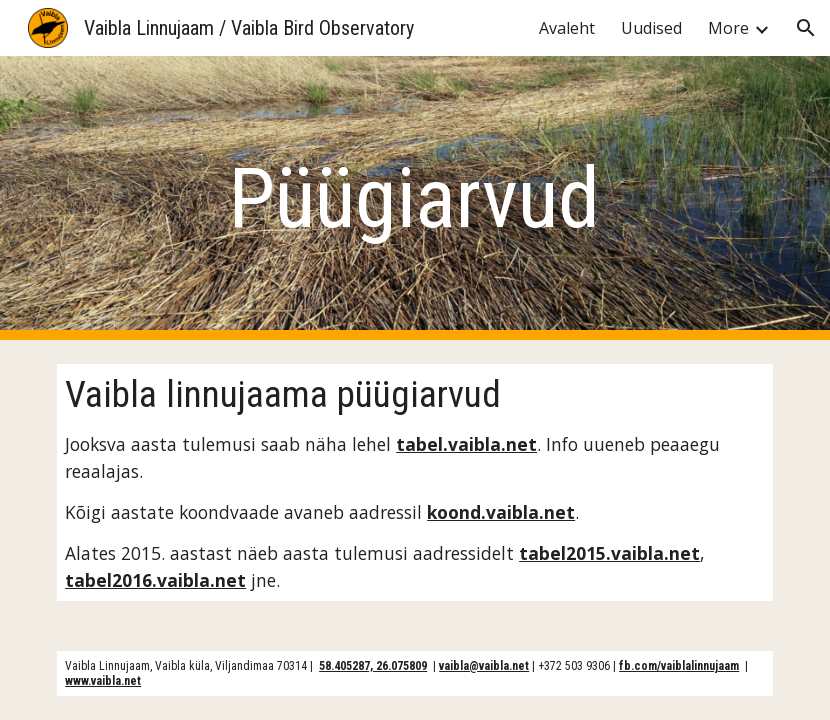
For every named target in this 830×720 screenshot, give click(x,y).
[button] (806, 28)
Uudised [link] (651, 28)
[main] (415, 198)
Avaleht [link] (567, 28)
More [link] (728, 28)
